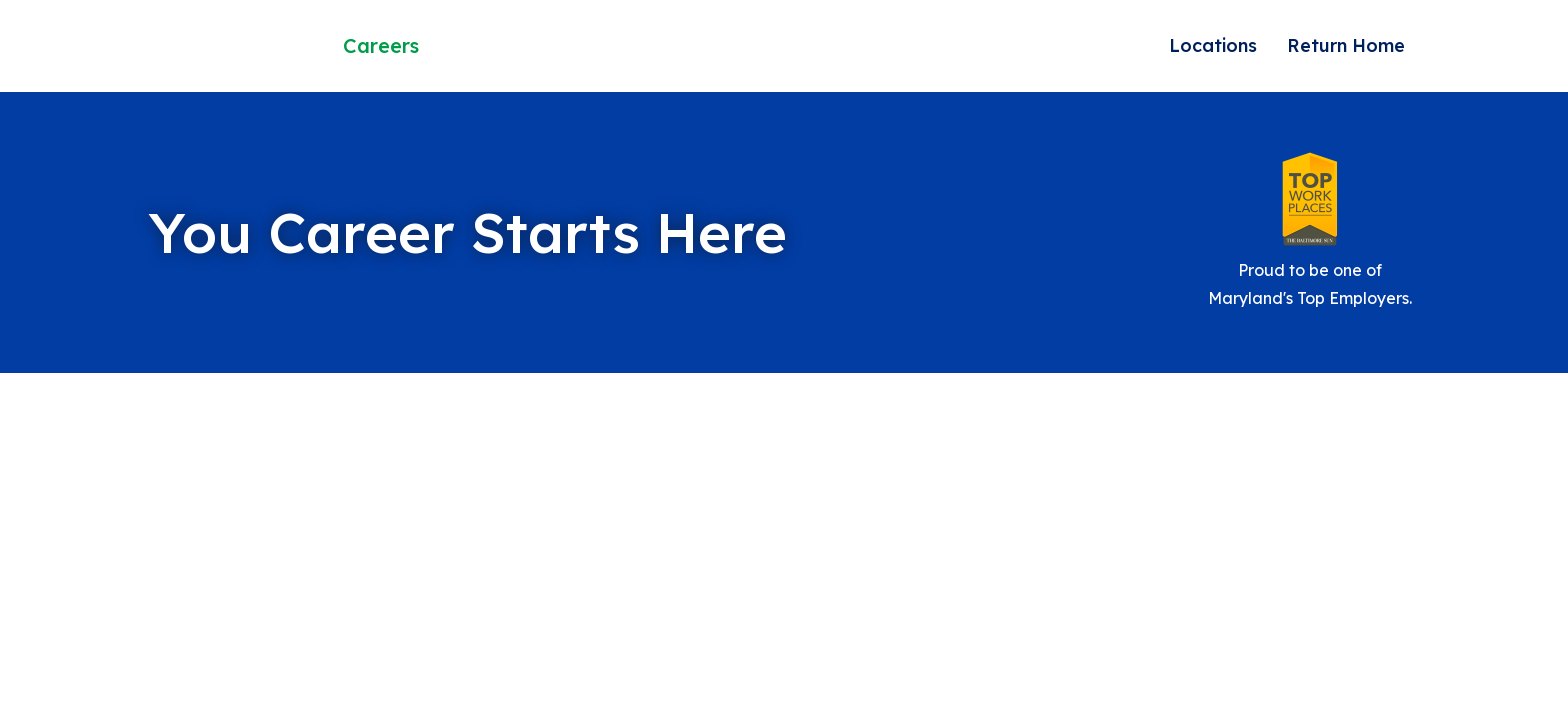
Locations (1213, 45)
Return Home (1346, 45)
